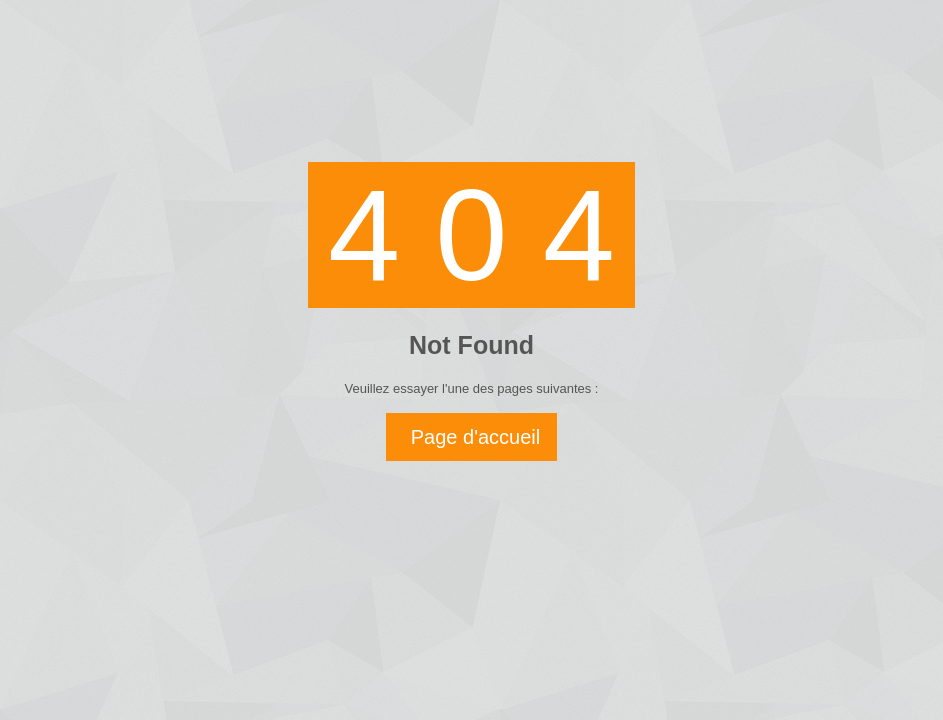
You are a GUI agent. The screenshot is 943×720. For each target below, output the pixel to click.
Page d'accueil (475, 437)
